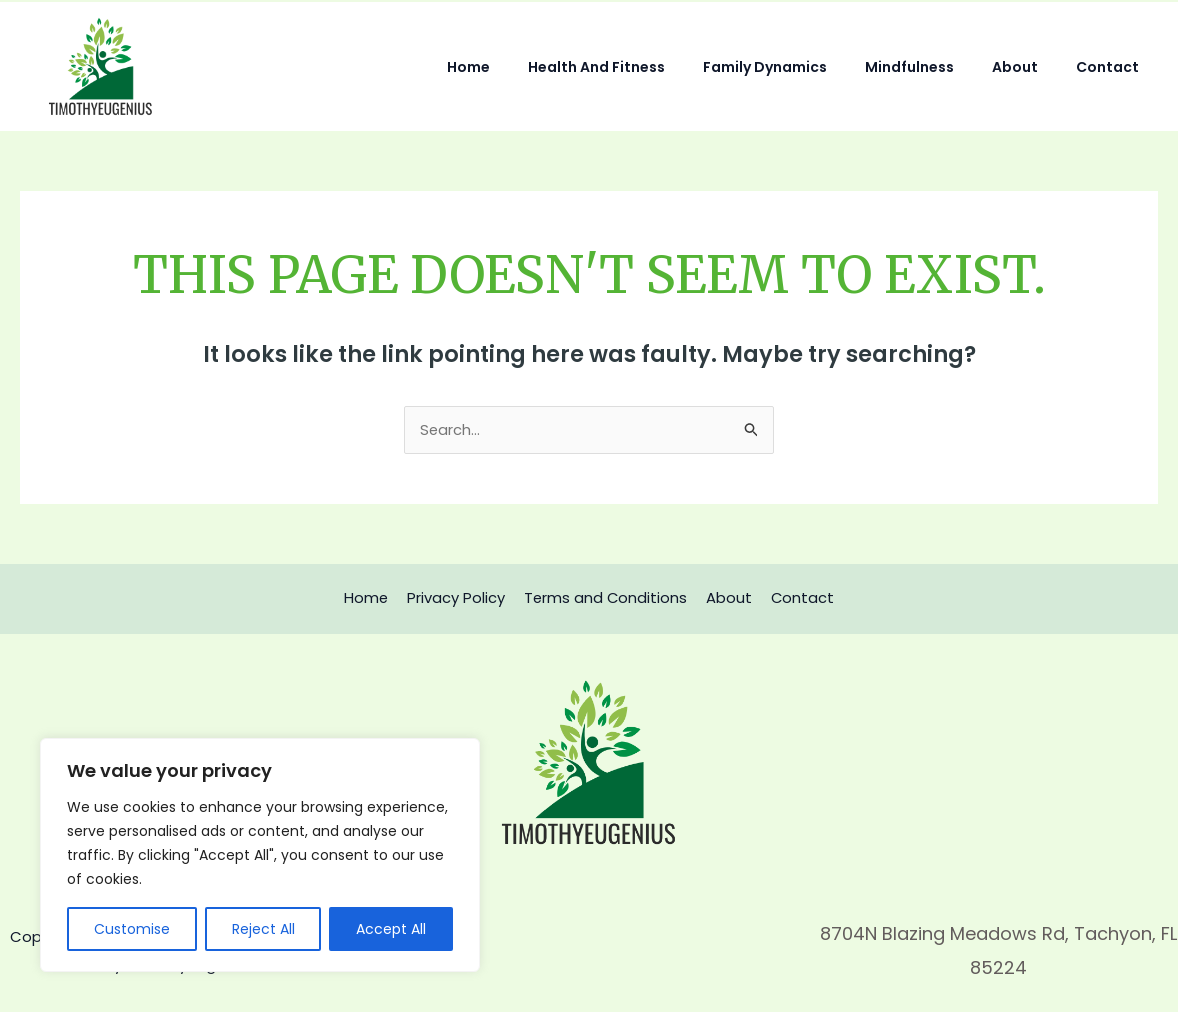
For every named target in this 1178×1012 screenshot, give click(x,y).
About (1030, 67)
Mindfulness (934, 67)
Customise (132, 929)
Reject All (263, 929)
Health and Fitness (641, 67)
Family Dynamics (800, 67)
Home (523, 67)
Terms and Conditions (605, 598)
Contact (1112, 67)
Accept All (391, 929)
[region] (260, 855)
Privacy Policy (459, 598)
